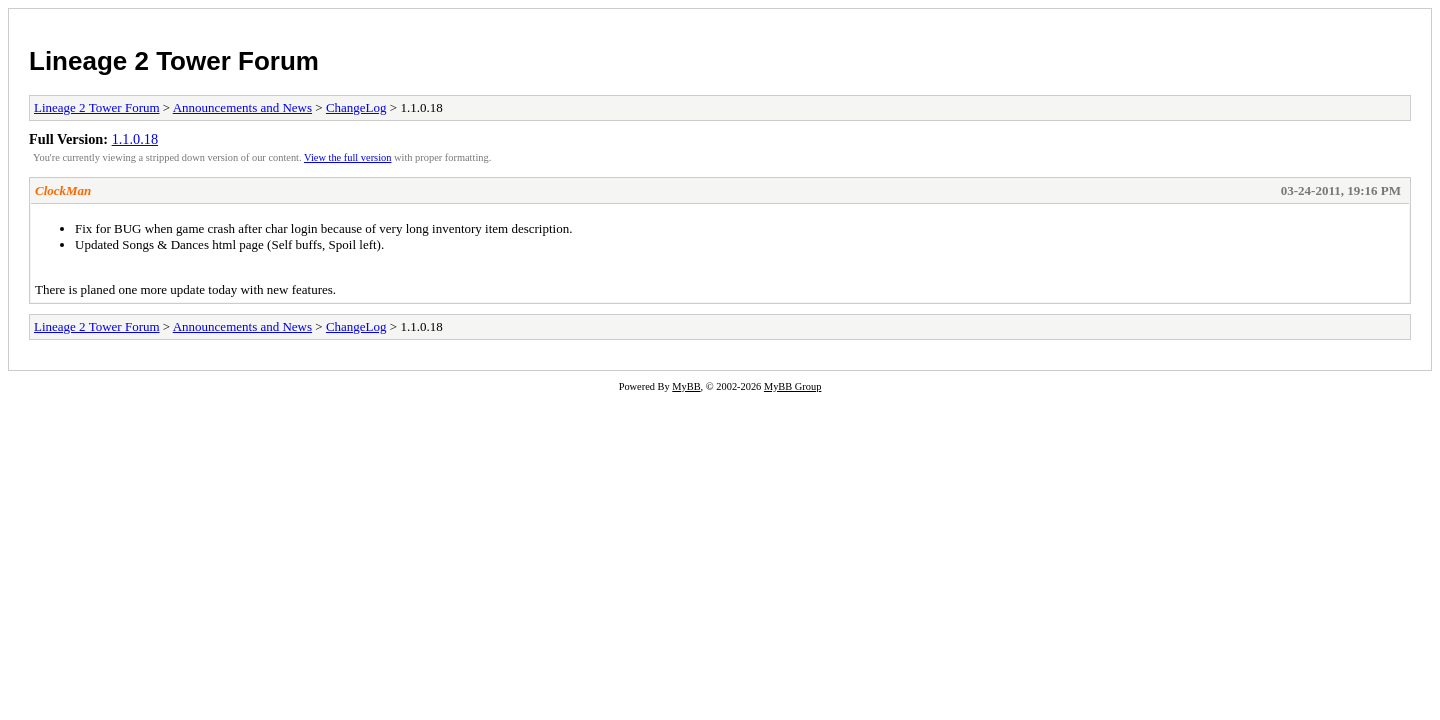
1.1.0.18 (135, 139)
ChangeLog (356, 107)
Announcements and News (242, 107)
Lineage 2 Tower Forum (174, 61)
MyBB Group (792, 386)
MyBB (686, 386)
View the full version (347, 157)
